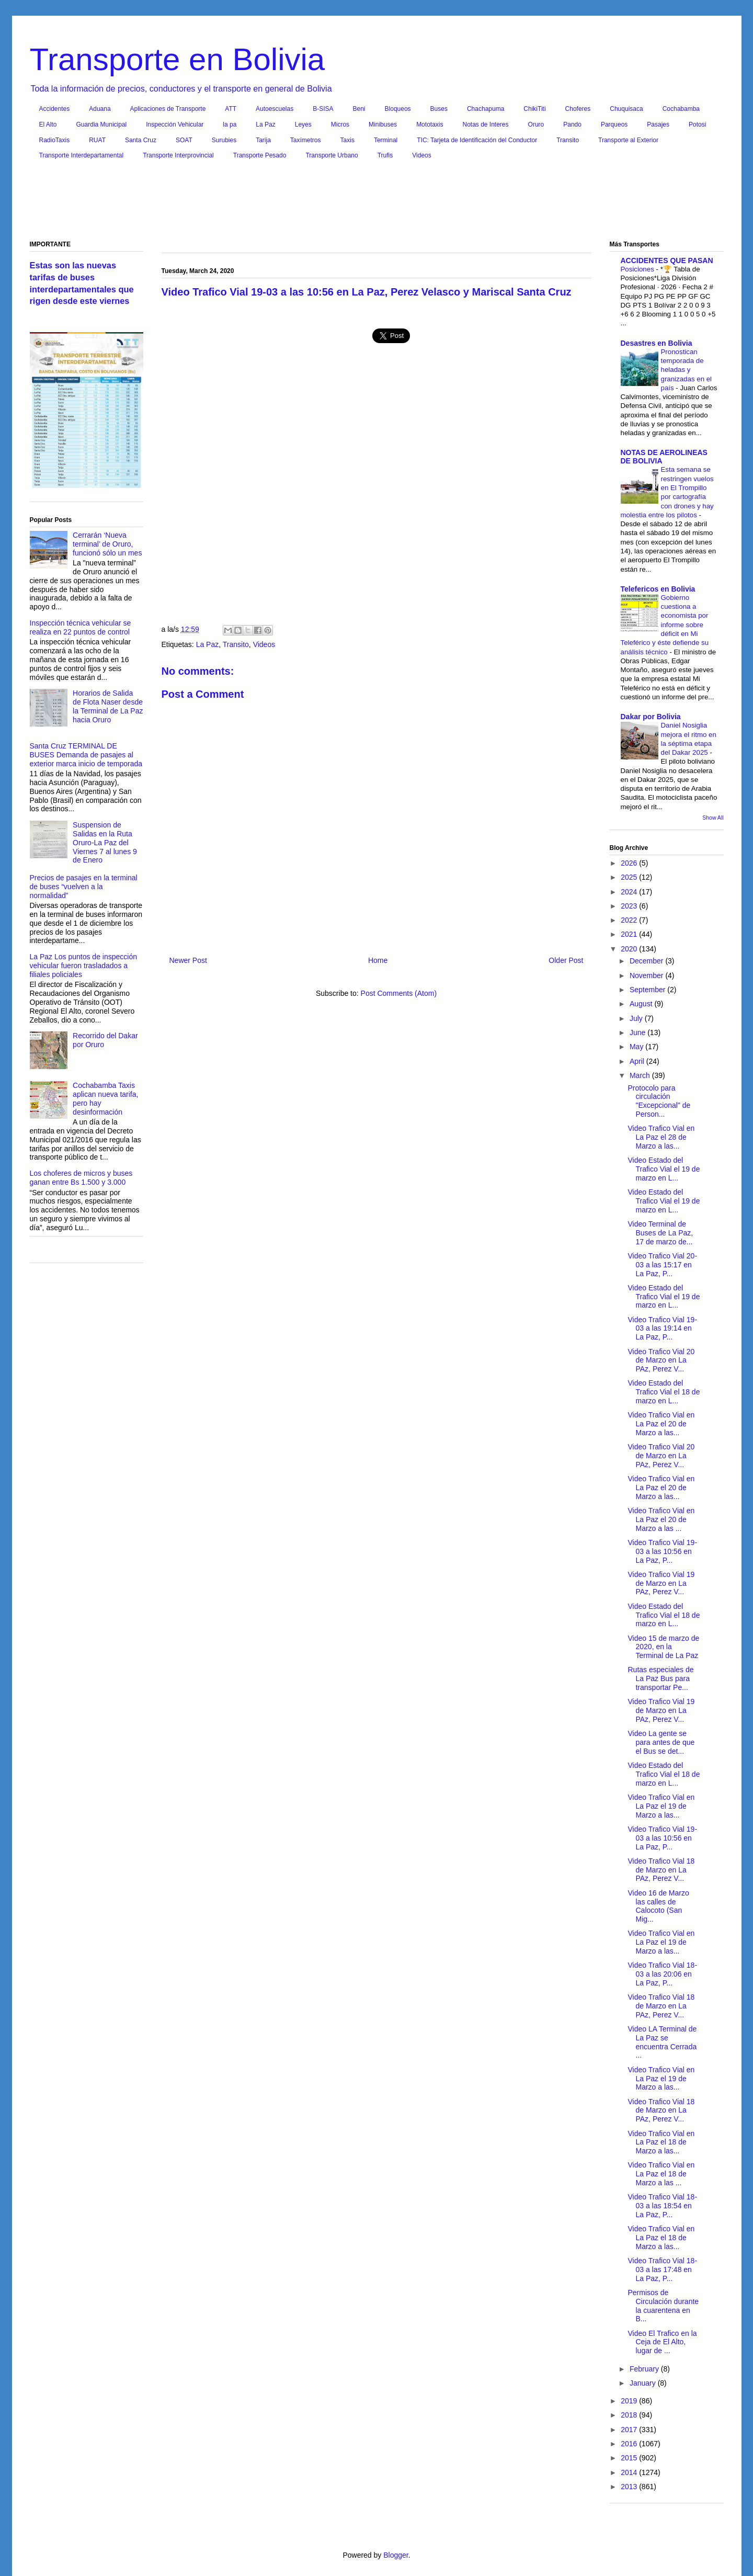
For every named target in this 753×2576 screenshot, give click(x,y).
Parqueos (614, 124)
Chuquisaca (626, 108)
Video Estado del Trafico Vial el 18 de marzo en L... (664, 1392)
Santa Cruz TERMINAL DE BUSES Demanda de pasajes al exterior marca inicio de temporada (86, 755)
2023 (630, 906)
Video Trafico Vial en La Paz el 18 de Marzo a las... (661, 2142)
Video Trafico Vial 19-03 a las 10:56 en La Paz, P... (662, 1551)
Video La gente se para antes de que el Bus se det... (661, 1742)
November (647, 975)
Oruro (536, 124)
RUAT (97, 140)
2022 (630, 920)
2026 (630, 863)
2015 (630, 2458)
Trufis (385, 155)
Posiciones (638, 269)
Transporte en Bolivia (177, 59)
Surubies (224, 140)
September (648, 989)
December (647, 961)
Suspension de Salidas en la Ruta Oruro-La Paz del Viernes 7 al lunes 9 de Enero (105, 842)
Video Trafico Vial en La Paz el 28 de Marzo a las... (661, 1137)
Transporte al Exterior (628, 140)
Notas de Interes (485, 124)
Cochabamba (681, 108)
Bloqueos (398, 108)
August (642, 1004)
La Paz (265, 124)
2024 (630, 892)
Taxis (347, 140)
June (638, 1032)
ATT (230, 108)
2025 (630, 877)
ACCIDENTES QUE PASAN (667, 260)
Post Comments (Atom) (399, 993)
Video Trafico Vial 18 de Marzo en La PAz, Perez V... (661, 1870)
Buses (439, 108)
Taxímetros (305, 140)
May (637, 1046)
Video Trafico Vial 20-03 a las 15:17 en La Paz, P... (662, 1265)
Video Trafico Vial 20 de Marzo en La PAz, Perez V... (661, 1360)
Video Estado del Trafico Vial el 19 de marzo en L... (664, 1169)
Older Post (566, 960)
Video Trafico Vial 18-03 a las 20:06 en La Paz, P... (662, 1974)
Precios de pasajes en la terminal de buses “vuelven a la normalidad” (84, 886)
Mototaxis (429, 124)
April (638, 1061)
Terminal (385, 140)
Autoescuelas (274, 108)
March (641, 1075)
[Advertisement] (376, 202)
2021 (630, 934)
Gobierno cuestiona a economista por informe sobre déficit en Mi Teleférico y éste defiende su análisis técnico (665, 625)
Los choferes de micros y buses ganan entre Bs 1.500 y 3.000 (81, 1177)
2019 (630, 2401)
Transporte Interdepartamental (81, 155)
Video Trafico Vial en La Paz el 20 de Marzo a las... (661, 1424)
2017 (630, 2429)
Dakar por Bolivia (651, 716)
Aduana (99, 108)
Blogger (395, 2555)
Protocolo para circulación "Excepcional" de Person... (659, 1101)
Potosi (697, 124)
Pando (572, 124)
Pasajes (658, 124)
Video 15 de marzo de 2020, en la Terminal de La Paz (663, 1647)
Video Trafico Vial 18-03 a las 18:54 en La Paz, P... (662, 2206)
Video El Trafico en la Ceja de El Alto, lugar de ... (662, 2342)
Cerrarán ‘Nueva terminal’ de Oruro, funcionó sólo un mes (107, 544)
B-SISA (323, 108)
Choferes (578, 108)
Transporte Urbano (331, 155)
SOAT (184, 140)
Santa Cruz (140, 140)
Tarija (263, 140)
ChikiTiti (534, 108)
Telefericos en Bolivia (658, 589)
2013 (630, 2486)
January (644, 2383)
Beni (359, 108)
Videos (421, 155)
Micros (340, 124)
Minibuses (383, 124)
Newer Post (188, 960)
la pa (229, 124)
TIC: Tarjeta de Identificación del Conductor (477, 140)
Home (377, 960)
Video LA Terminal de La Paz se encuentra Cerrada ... (662, 2042)
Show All (712, 817)
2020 (630, 949)
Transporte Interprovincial (178, 155)
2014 (630, 2472)
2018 (630, 2415)
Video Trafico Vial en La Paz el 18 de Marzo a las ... (661, 2174)
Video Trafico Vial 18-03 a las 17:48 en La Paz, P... (662, 2269)
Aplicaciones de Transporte (168, 108)
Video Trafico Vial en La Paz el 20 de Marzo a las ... (661, 1519)
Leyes (303, 124)
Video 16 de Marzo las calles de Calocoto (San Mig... (658, 1906)
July (637, 1018)
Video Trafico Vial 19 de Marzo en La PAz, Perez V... (661, 1583)
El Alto (48, 124)
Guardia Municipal (101, 124)
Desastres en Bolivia (656, 343)
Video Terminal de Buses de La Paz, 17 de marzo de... (660, 1233)
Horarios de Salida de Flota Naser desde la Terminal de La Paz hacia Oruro (108, 706)
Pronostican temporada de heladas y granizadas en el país (686, 370)
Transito (567, 140)
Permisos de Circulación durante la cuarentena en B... (663, 2305)
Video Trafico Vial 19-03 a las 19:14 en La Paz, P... (662, 1328)
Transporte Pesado (260, 155)
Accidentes (54, 108)
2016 (630, 2443)
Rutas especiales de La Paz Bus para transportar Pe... (660, 1678)
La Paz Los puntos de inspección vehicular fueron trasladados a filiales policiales (83, 965)
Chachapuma (485, 108)
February (645, 2369)
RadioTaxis (54, 140)
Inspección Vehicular (174, 124)
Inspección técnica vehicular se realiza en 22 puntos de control (80, 627)
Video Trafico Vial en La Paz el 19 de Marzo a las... (661, 1806)
